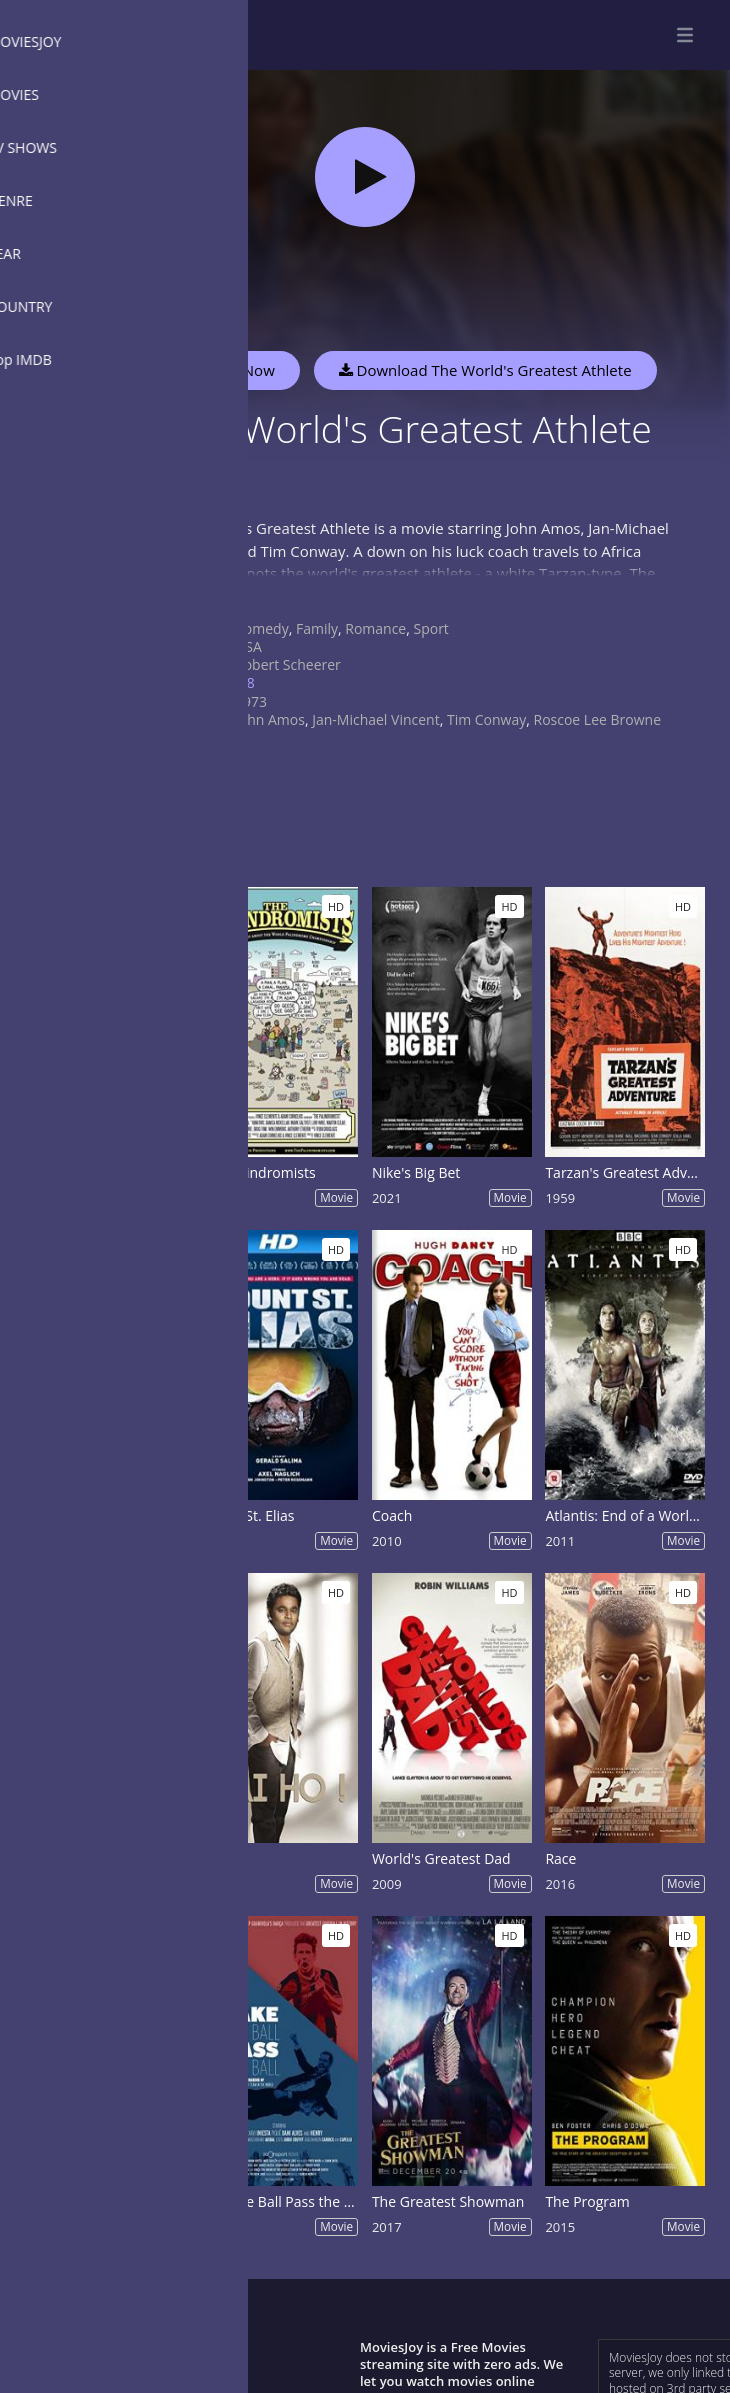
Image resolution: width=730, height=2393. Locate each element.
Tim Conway (486, 719)
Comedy (262, 628)
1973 (251, 701)
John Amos (270, 719)
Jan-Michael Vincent (375, 719)
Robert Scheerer (288, 664)
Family (317, 628)
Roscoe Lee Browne (598, 719)
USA (248, 646)
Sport (430, 628)
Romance (375, 628)
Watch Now (235, 370)
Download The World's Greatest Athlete (485, 370)
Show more (205, 592)
